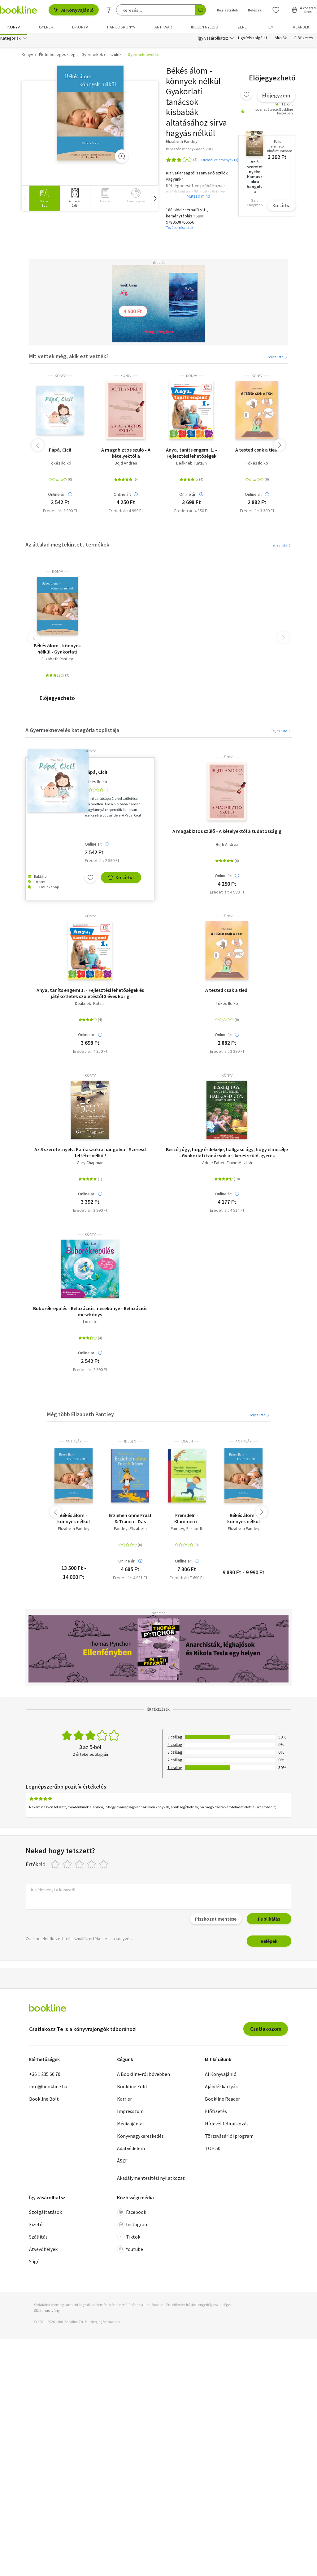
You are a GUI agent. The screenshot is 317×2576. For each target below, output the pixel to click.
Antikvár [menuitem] (163, 27)
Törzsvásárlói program (229, 2137)
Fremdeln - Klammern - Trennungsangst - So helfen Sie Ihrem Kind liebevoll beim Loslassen (187, 1520)
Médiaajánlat (131, 2125)
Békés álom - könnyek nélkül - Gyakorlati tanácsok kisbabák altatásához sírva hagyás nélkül (57, 650)
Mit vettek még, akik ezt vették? (69, 358)
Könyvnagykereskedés (140, 2137)
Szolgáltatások (45, 2214)
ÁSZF (122, 2162)
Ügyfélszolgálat (252, 39)
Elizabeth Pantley (57, 660)
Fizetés (37, 2226)
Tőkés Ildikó (60, 464)
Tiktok (128, 2238)
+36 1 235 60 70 (44, 2075)
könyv (60, 377)
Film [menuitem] (270, 27)
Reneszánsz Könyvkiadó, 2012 (189, 150)
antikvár (73, 1443)
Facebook (131, 2214)
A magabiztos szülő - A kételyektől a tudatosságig (125, 454)
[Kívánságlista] (276, 10)
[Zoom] (121, 158)
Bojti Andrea (126, 464)
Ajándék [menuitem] (301, 27)
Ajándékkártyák (221, 2088)
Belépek (269, 1943)
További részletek (179, 229)
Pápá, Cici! (60, 451)
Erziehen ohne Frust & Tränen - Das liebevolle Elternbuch (130, 1520)
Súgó (34, 2263)
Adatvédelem (131, 2150)
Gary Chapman (90, 1164)
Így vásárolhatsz (213, 39)
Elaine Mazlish (239, 1164)
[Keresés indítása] (200, 9)
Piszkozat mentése (216, 1921)
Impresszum (130, 2113)
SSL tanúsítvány (47, 2312)
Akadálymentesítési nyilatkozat (151, 2179)
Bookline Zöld (132, 2088)
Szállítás (38, 2238)
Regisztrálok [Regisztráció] (227, 10)
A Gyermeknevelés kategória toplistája (72, 731)
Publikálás (269, 1921)
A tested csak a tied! (257, 451)
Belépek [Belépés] (255, 10)
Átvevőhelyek (43, 2251)
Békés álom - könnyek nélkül (243, 1520)
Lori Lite (90, 1323)
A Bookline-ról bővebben (143, 2075)
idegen (130, 1443)
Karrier (124, 2100)
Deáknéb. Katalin (191, 464)
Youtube (130, 2251)
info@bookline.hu (48, 2088)
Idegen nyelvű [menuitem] (204, 27)
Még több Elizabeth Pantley (80, 1416)
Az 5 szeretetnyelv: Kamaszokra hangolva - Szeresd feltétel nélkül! (90, 1154)
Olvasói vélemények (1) (219, 161)
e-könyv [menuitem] (80, 27)
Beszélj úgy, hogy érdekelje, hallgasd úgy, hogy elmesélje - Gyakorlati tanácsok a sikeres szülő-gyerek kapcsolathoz (227, 1154)
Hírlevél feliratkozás (227, 2125)
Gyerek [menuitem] (46, 27)
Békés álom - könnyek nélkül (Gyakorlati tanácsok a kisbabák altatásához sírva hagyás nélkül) (73, 1520)
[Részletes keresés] (109, 9)
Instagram (133, 2226)
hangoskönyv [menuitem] (121, 27)
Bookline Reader (222, 2100)
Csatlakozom (265, 2030)
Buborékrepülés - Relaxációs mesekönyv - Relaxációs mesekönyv (90, 1313)
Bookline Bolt (44, 2100)
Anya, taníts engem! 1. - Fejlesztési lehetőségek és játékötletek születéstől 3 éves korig (191, 454)
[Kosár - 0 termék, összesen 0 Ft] (303, 10)
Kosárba (281, 207)
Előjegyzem (276, 97)
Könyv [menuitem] (13, 27)
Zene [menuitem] (242, 27)
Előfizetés (303, 39)
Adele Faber (213, 1164)
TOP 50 (212, 2150)
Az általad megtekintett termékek (67, 546)
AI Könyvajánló (74, 10)
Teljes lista (277, 358)
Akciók (281, 39)
